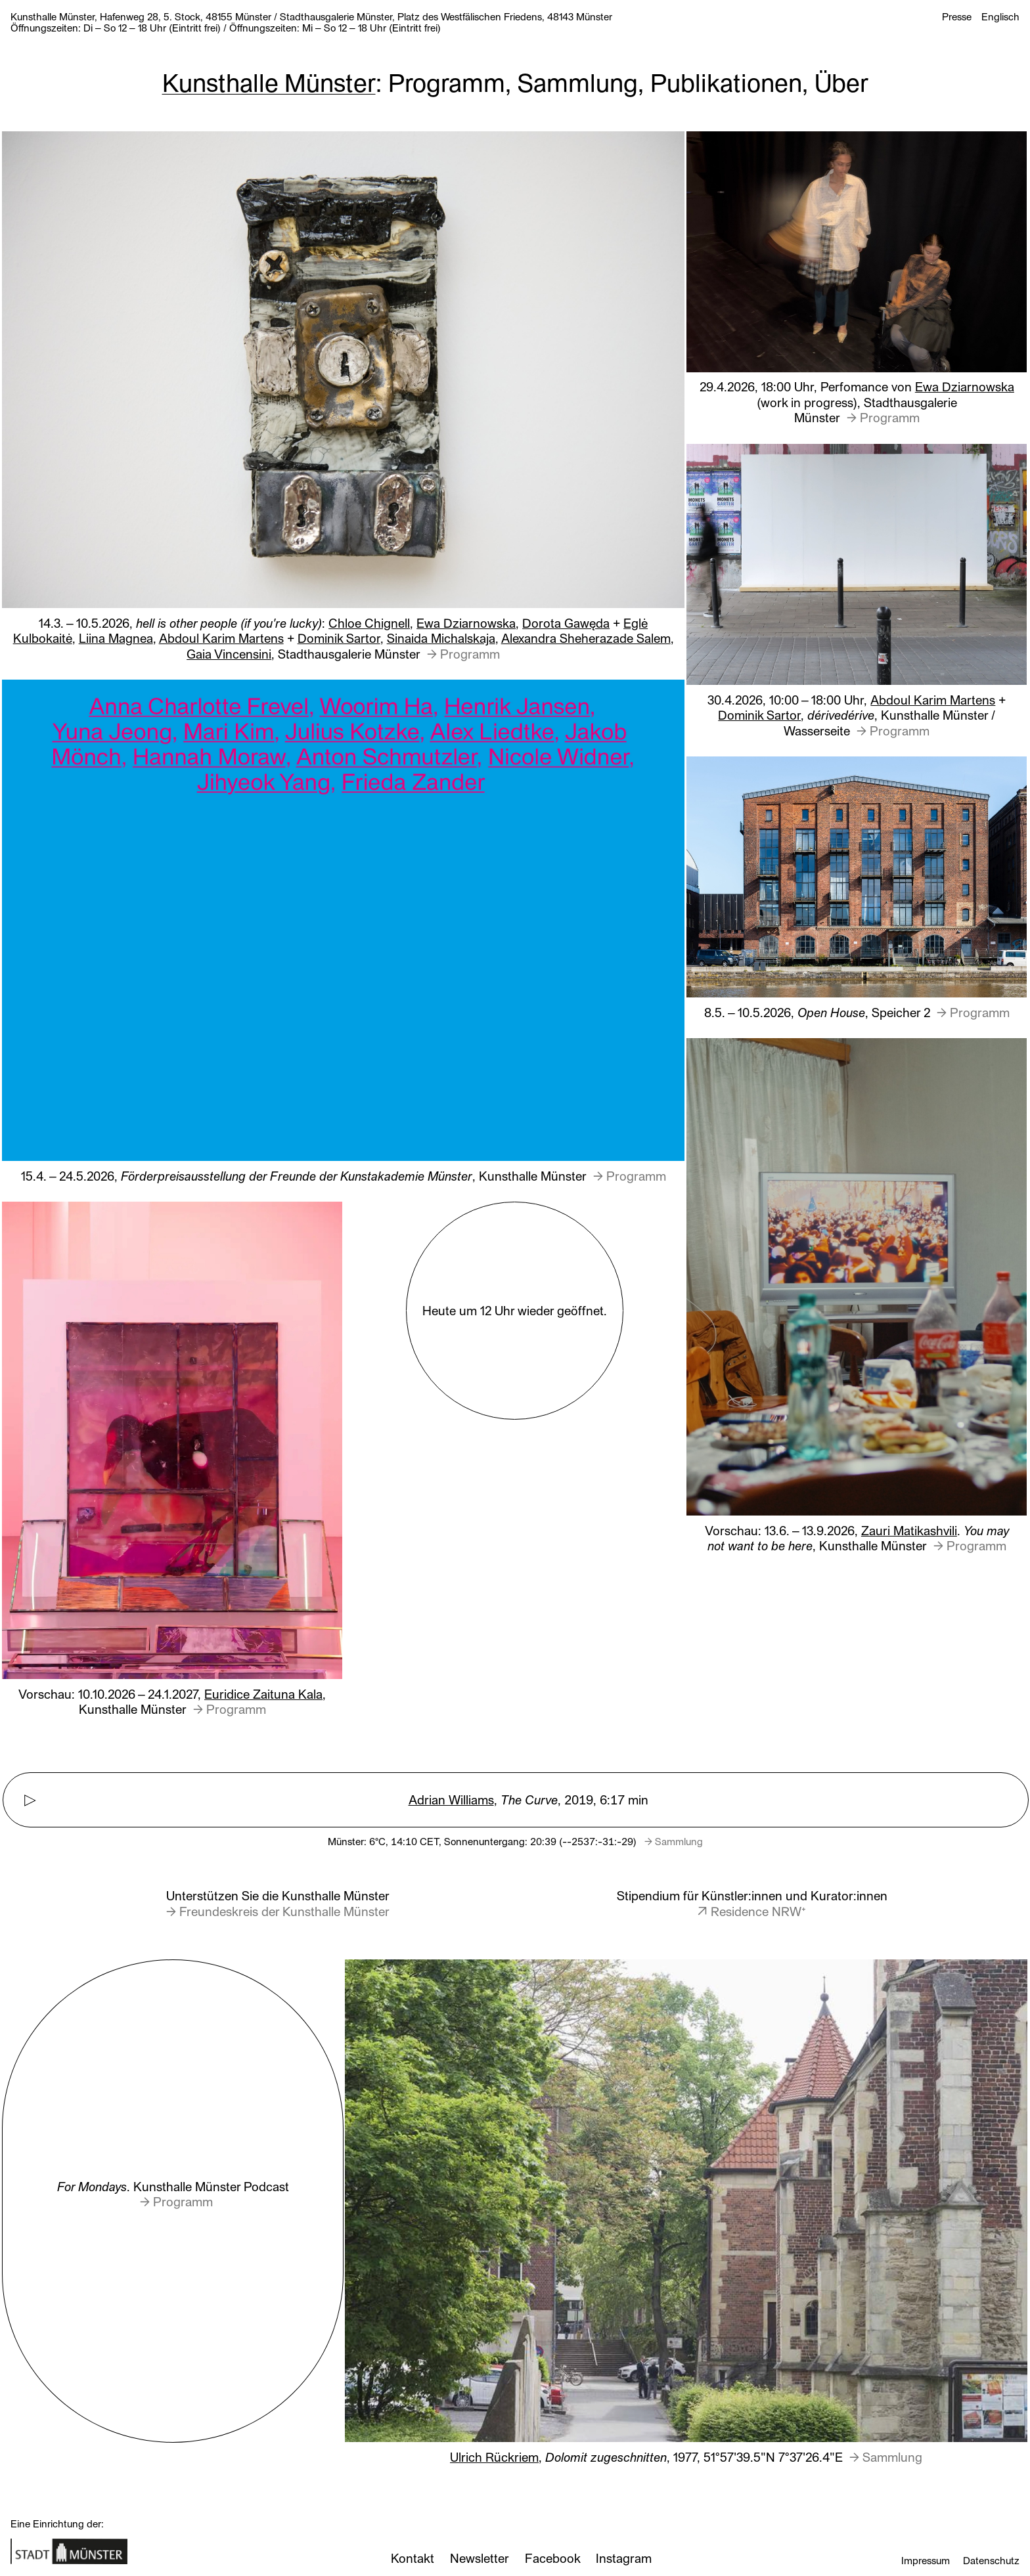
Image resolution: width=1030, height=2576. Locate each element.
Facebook (552, 2557)
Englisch (1000, 16)
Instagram (624, 2557)
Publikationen (726, 81)
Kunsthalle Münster (269, 81)
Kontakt (412, 2557)
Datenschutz (991, 2560)
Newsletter (479, 2557)
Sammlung (578, 81)
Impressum (925, 2560)
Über (841, 81)
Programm (446, 81)
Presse (957, 16)
